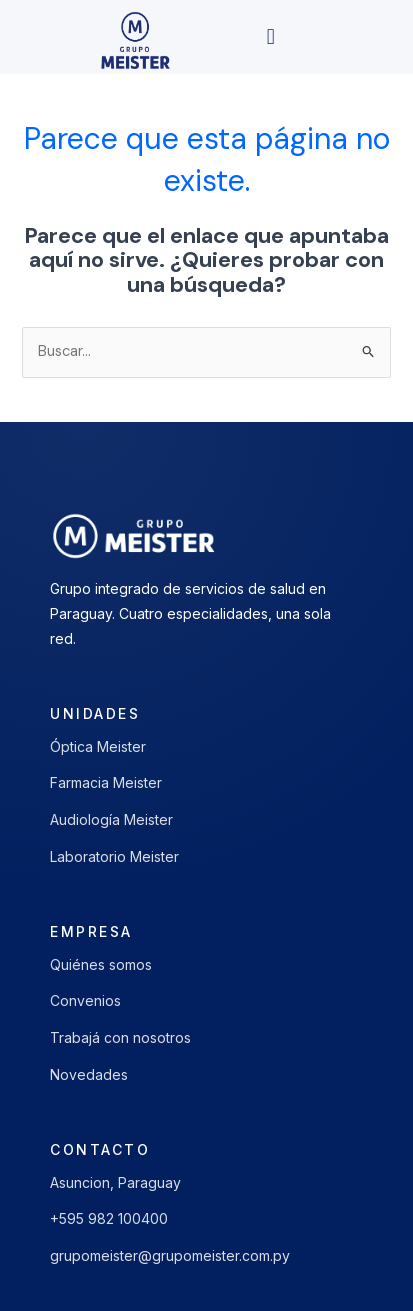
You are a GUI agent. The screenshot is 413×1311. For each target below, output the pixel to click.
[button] (270, 37)
